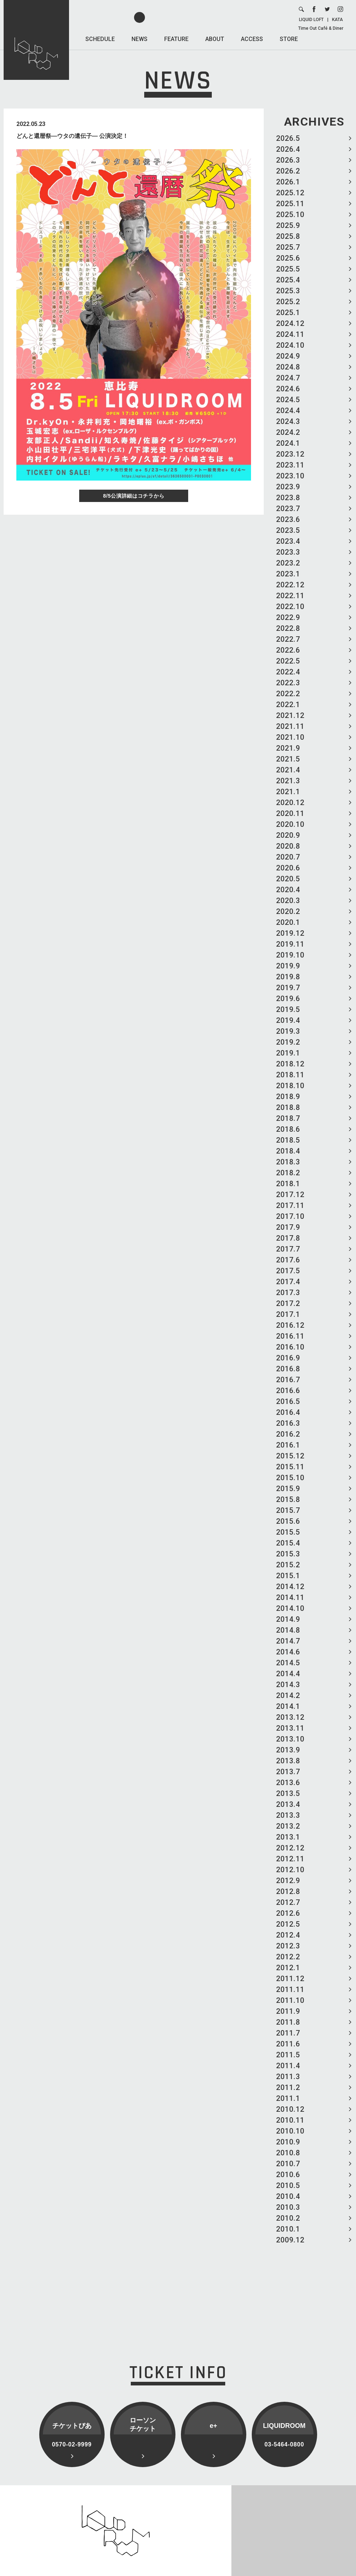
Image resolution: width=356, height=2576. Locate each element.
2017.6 (288, 1259)
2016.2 (288, 1434)
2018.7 (288, 1118)
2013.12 (290, 1717)
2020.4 (288, 889)
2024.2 (288, 432)
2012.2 (288, 1956)
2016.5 (288, 1401)
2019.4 (288, 1020)
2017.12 (290, 1194)
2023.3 (288, 552)
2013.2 (288, 1826)
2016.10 (290, 1347)
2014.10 (290, 1608)
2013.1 (288, 1837)
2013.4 (288, 1804)
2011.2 (288, 2087)
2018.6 (288, 1129)
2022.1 (288, 704)
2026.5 (288, 138)
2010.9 (288, 2142)
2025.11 (290, 203)
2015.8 (288, 1499)
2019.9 (288, 965)
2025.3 (288, 290)
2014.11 (290, 1597)
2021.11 (290, 726)
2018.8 (288, 1107)
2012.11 (290, 1858)
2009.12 (290, 2240)
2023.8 (288, 497)
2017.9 (288, 1227)
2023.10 (290, 475)
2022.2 (288, 693)
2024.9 (288, 356)
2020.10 (290, 824)
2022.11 (290, 595)
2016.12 (290, 1325)
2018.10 (290, 1085)
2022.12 (290, 584)
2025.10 (290, 214)
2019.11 (290, 944)
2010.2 (288, 2218)
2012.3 (288, 1946)
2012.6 (288, 1913)
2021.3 (288, 780)
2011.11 (290, 1989)
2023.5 (288, 530)
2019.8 (288, 976)
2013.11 (290, 1728)
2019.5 (288, 1009)
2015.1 (288, 1575)
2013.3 (288, 1815)
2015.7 (288, 1510)
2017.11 (290, 1205)
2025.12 (290, 192)
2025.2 (288, 301)
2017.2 (288, 1303)
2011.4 (288, 2065)
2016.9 (288, 1358)
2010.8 (288, 2152)
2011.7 (288, 2033)
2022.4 (288, 671)
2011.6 (288, 2044)
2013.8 (288, 1760)
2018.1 (288, 1183)
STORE (289, 39)
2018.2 (288, 1172)
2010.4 (288, 2196)
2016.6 (288, 1390)
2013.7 (288, 1771)
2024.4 (288, 410)
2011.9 (288, 2011)
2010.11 (290, 2120)
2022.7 (288, 639)
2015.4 (288, 1543)
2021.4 (288, 769)
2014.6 (288, 1652)
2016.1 (288, 1445)
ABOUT (214, 39)
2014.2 (288, 1695)
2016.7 (288, 1379)
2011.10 (290, 2000)
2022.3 (288, 682)
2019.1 (288, 1053)
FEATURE (176, 39)
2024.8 (288, 367)
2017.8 (288, 1238)
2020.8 (288, 846)
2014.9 (288, 1619)
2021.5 (288, 759)
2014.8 (288, 1630)
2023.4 (288, 541)
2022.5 (288, 661)
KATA (337, 19)
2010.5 (288, 2185)
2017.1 (288, 1314)
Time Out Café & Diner (320, 28)
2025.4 (288, 279)
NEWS (139, 39)
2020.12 (290, 802)
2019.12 (290, 933)
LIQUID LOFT (311, 19)
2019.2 (288, 1042)
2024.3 (288, 421)
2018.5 (288, 1140)
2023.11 (290, 465)
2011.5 (288, 2054)
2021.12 (290, 715)
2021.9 (288, 748)
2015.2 (288, 1564)
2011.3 (288, 2076)
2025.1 (288, 312)
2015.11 (290, 1466)
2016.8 (288, 1368)
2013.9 (288, 1750)
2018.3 (288, 1161)
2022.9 (288, 617)
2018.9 (288, 1096)
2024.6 (288, 388)
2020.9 (288, 835)
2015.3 (288, 1554)
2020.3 (288, 900)
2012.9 (288, 1880)
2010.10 (290, 2131)
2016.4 (288, 1412)
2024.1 (288, 443)
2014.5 (288, 1662)
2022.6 (288, 650)
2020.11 (290, 813)
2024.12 (290, 323)
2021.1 (288, 791)
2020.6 (288, 867)
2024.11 (290, 334)
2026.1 (288, 181)
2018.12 (290, 1063)
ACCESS (252, 39)
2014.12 (290, 1586)
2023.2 (288, 563)
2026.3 (288, 160)
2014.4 (288, 1673)
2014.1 (288, 1706)
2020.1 (288, 922)
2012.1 (288, 1967)
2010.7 (288, 2163)
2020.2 (288, 911)
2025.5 (288, 269)
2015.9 (288, 1488)
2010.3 (288, 2207)
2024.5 (288, 399)
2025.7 (288, 247)
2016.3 (288, 1423)
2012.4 (288, 1935)
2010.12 (290, 2109)
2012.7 (288, 1902)
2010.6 (288, 2174)
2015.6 (288, 1521)
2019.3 (288, 1031)
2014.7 (288, 1641)
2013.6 (288, 1782)
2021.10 (290, 737)
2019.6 (288, 998)
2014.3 (288, 1684)
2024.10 (290, 345)
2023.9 (288, 486)
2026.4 (288, 149)
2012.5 (288, 1924)
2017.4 (288, 1281)
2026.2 (288, 171)
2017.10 (290, 1216)
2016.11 (290, 1336)
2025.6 (288, 258)
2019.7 (288, 987)
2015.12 (290, 1456)
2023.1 (288, 573)
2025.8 (288, 236)
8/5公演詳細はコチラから (134, 496)
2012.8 (288, 1891)
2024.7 (288, 377)
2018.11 (290, 1074)
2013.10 (290, 1739)
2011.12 (290, 1978)
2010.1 (288, 2229)
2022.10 (290, 606)
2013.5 (288, 1793)
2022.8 (288, 628)
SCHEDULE (100, 39)
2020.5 (288, 878)
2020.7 (288, 857)
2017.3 (288, 1292)
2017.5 (288, 1270)
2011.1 (288, 2098)
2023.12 (290, 454)
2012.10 (290, 1869)
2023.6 (288, 519)
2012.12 (290, 1848)
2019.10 (290, 955)
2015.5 (288, 1532)
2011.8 (288, 2022)
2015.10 (290, 1477)
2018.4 (288, 1151)
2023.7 (288, 508)
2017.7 (288, 1249)
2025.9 (288, 225)
